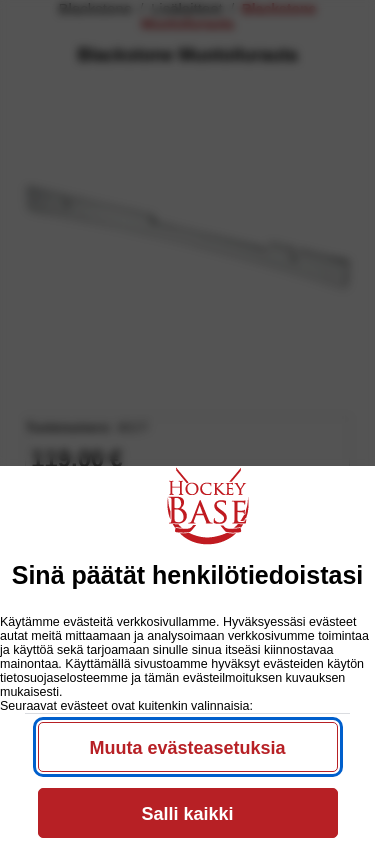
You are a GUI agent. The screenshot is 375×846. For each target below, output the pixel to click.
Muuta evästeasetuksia (187, 748)
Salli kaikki (187, 814)
